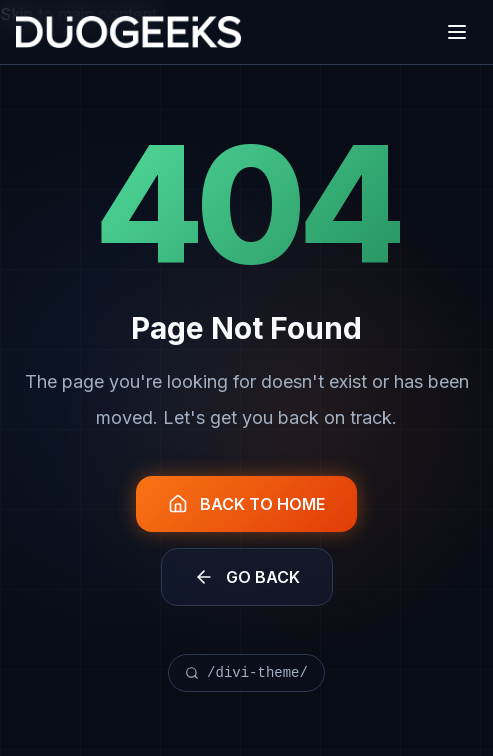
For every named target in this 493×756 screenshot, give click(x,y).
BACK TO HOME (246, 504)
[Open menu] (457, 32)
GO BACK (247, 577)
